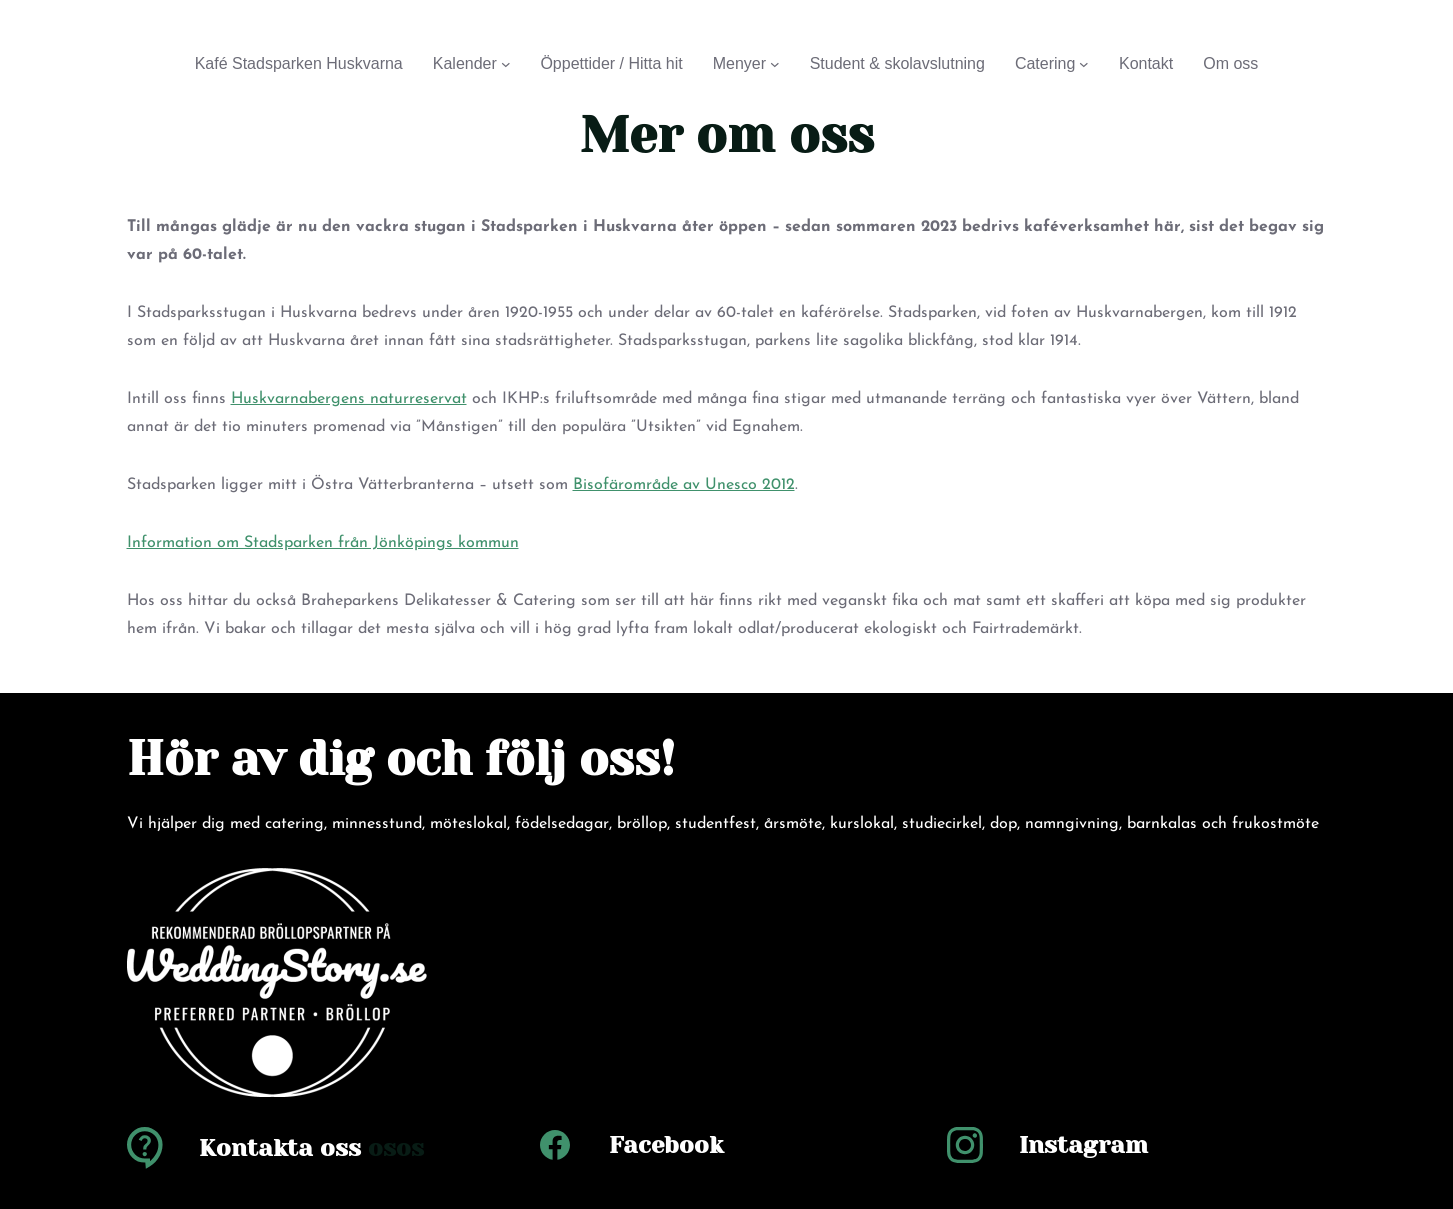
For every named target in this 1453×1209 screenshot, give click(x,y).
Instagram (1083, 1145)
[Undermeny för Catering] (1084, 64)
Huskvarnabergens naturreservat (349, 399)
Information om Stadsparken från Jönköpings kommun (323, 543)
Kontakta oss (280, 1148)
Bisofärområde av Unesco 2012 (684, 485)
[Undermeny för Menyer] (775, 64)
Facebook (666, 1145)
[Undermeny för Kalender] (506, 64)
